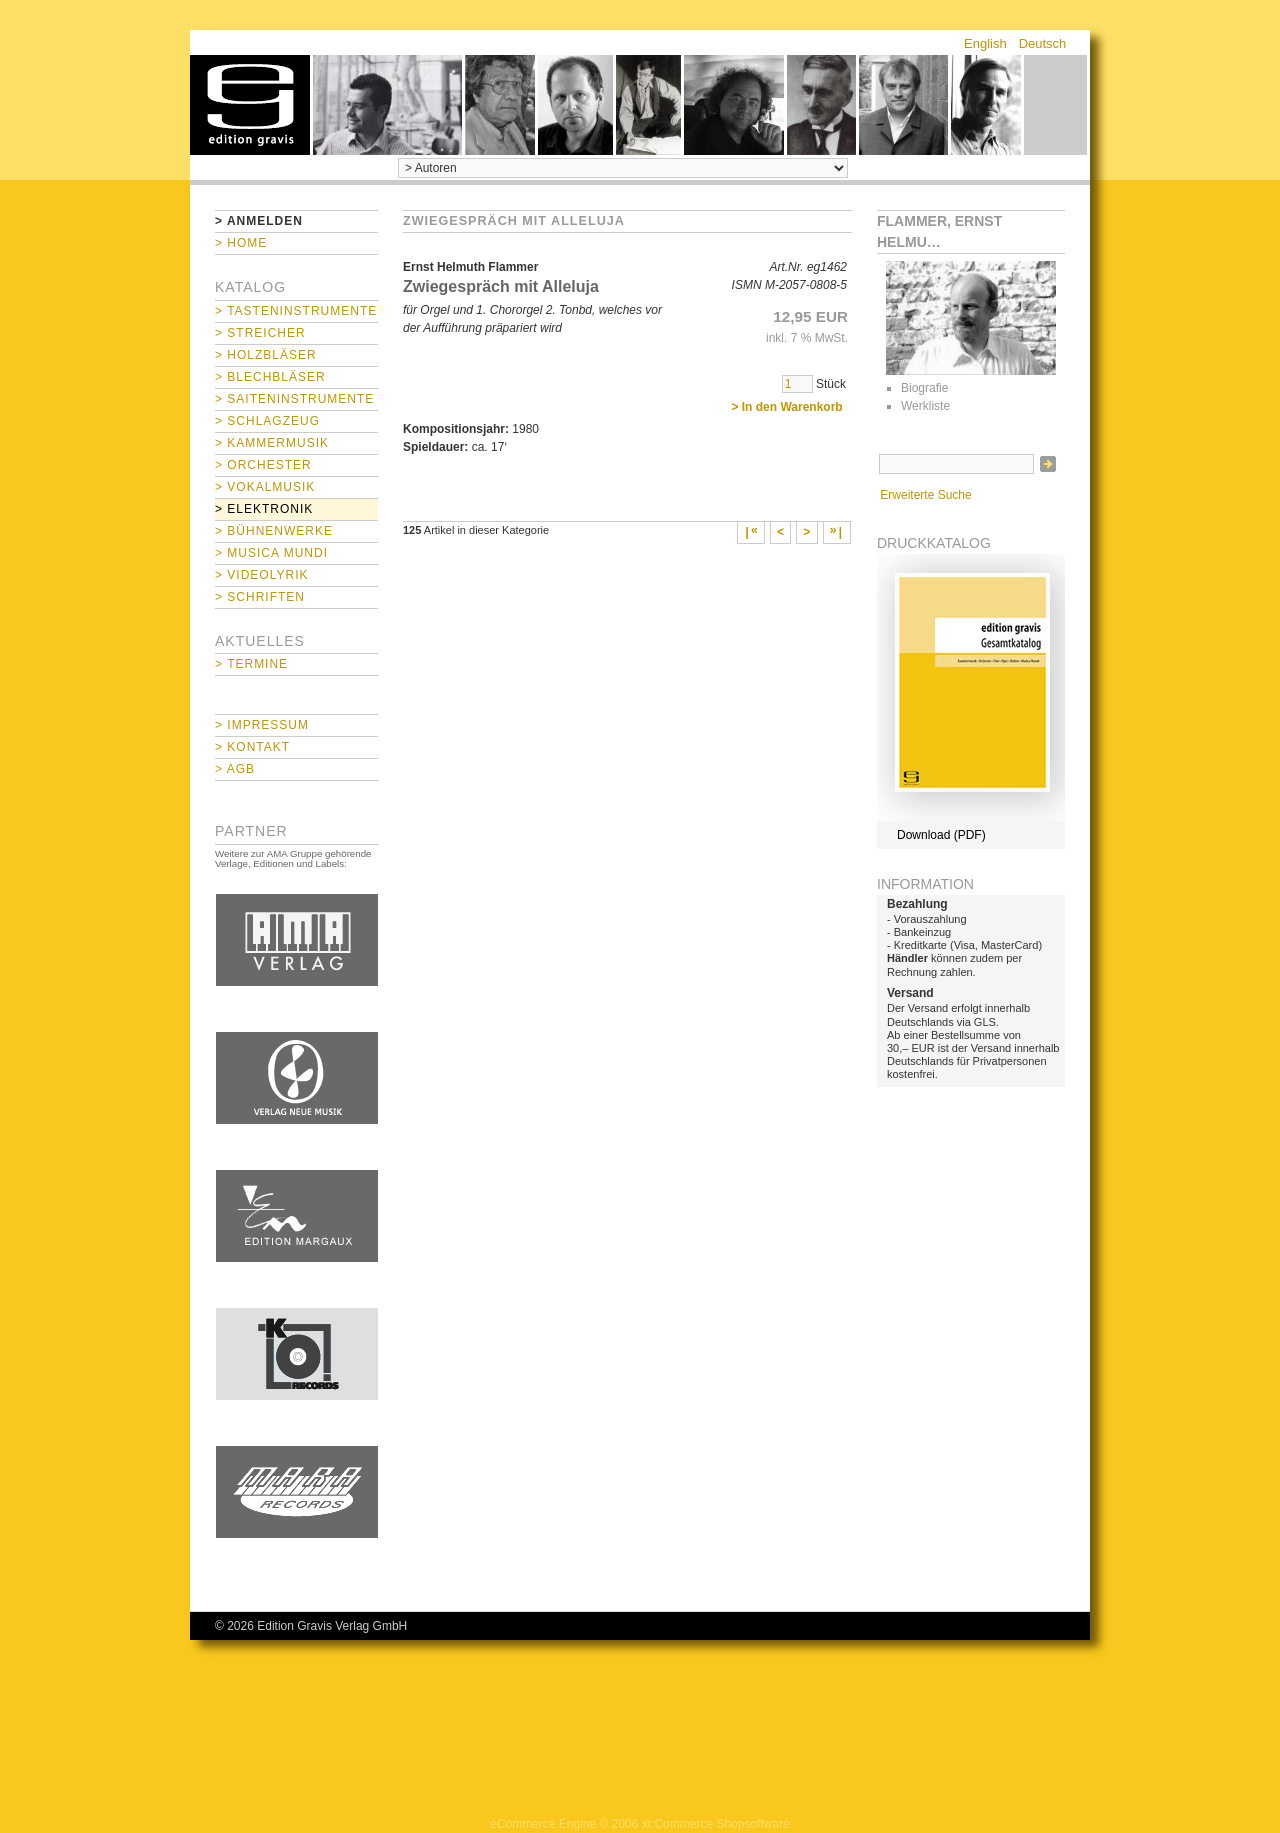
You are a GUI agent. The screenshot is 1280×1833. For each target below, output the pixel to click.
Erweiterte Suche (925, 495)
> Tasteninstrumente (296, 311)
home (250, 105)
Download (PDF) (941, 835)
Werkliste (925, 406)
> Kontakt (252, 747)
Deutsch (1043, 43)
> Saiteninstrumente (294, 399)
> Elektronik (264, 509)
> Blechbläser (270, 377)
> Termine (251, 664)
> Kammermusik (272, 443)
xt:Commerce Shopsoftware (716, 1824)
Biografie (924, 388)
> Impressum (262, 725)
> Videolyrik (261, 575)
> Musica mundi (271, 553)
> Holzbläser (266, 355)
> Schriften (260, 597)
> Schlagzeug (267, 421)
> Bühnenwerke (274, 531)
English (985, 43)
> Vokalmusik (265, 487)
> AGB (235, 769)
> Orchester (263, 465)
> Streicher (260, 333)
